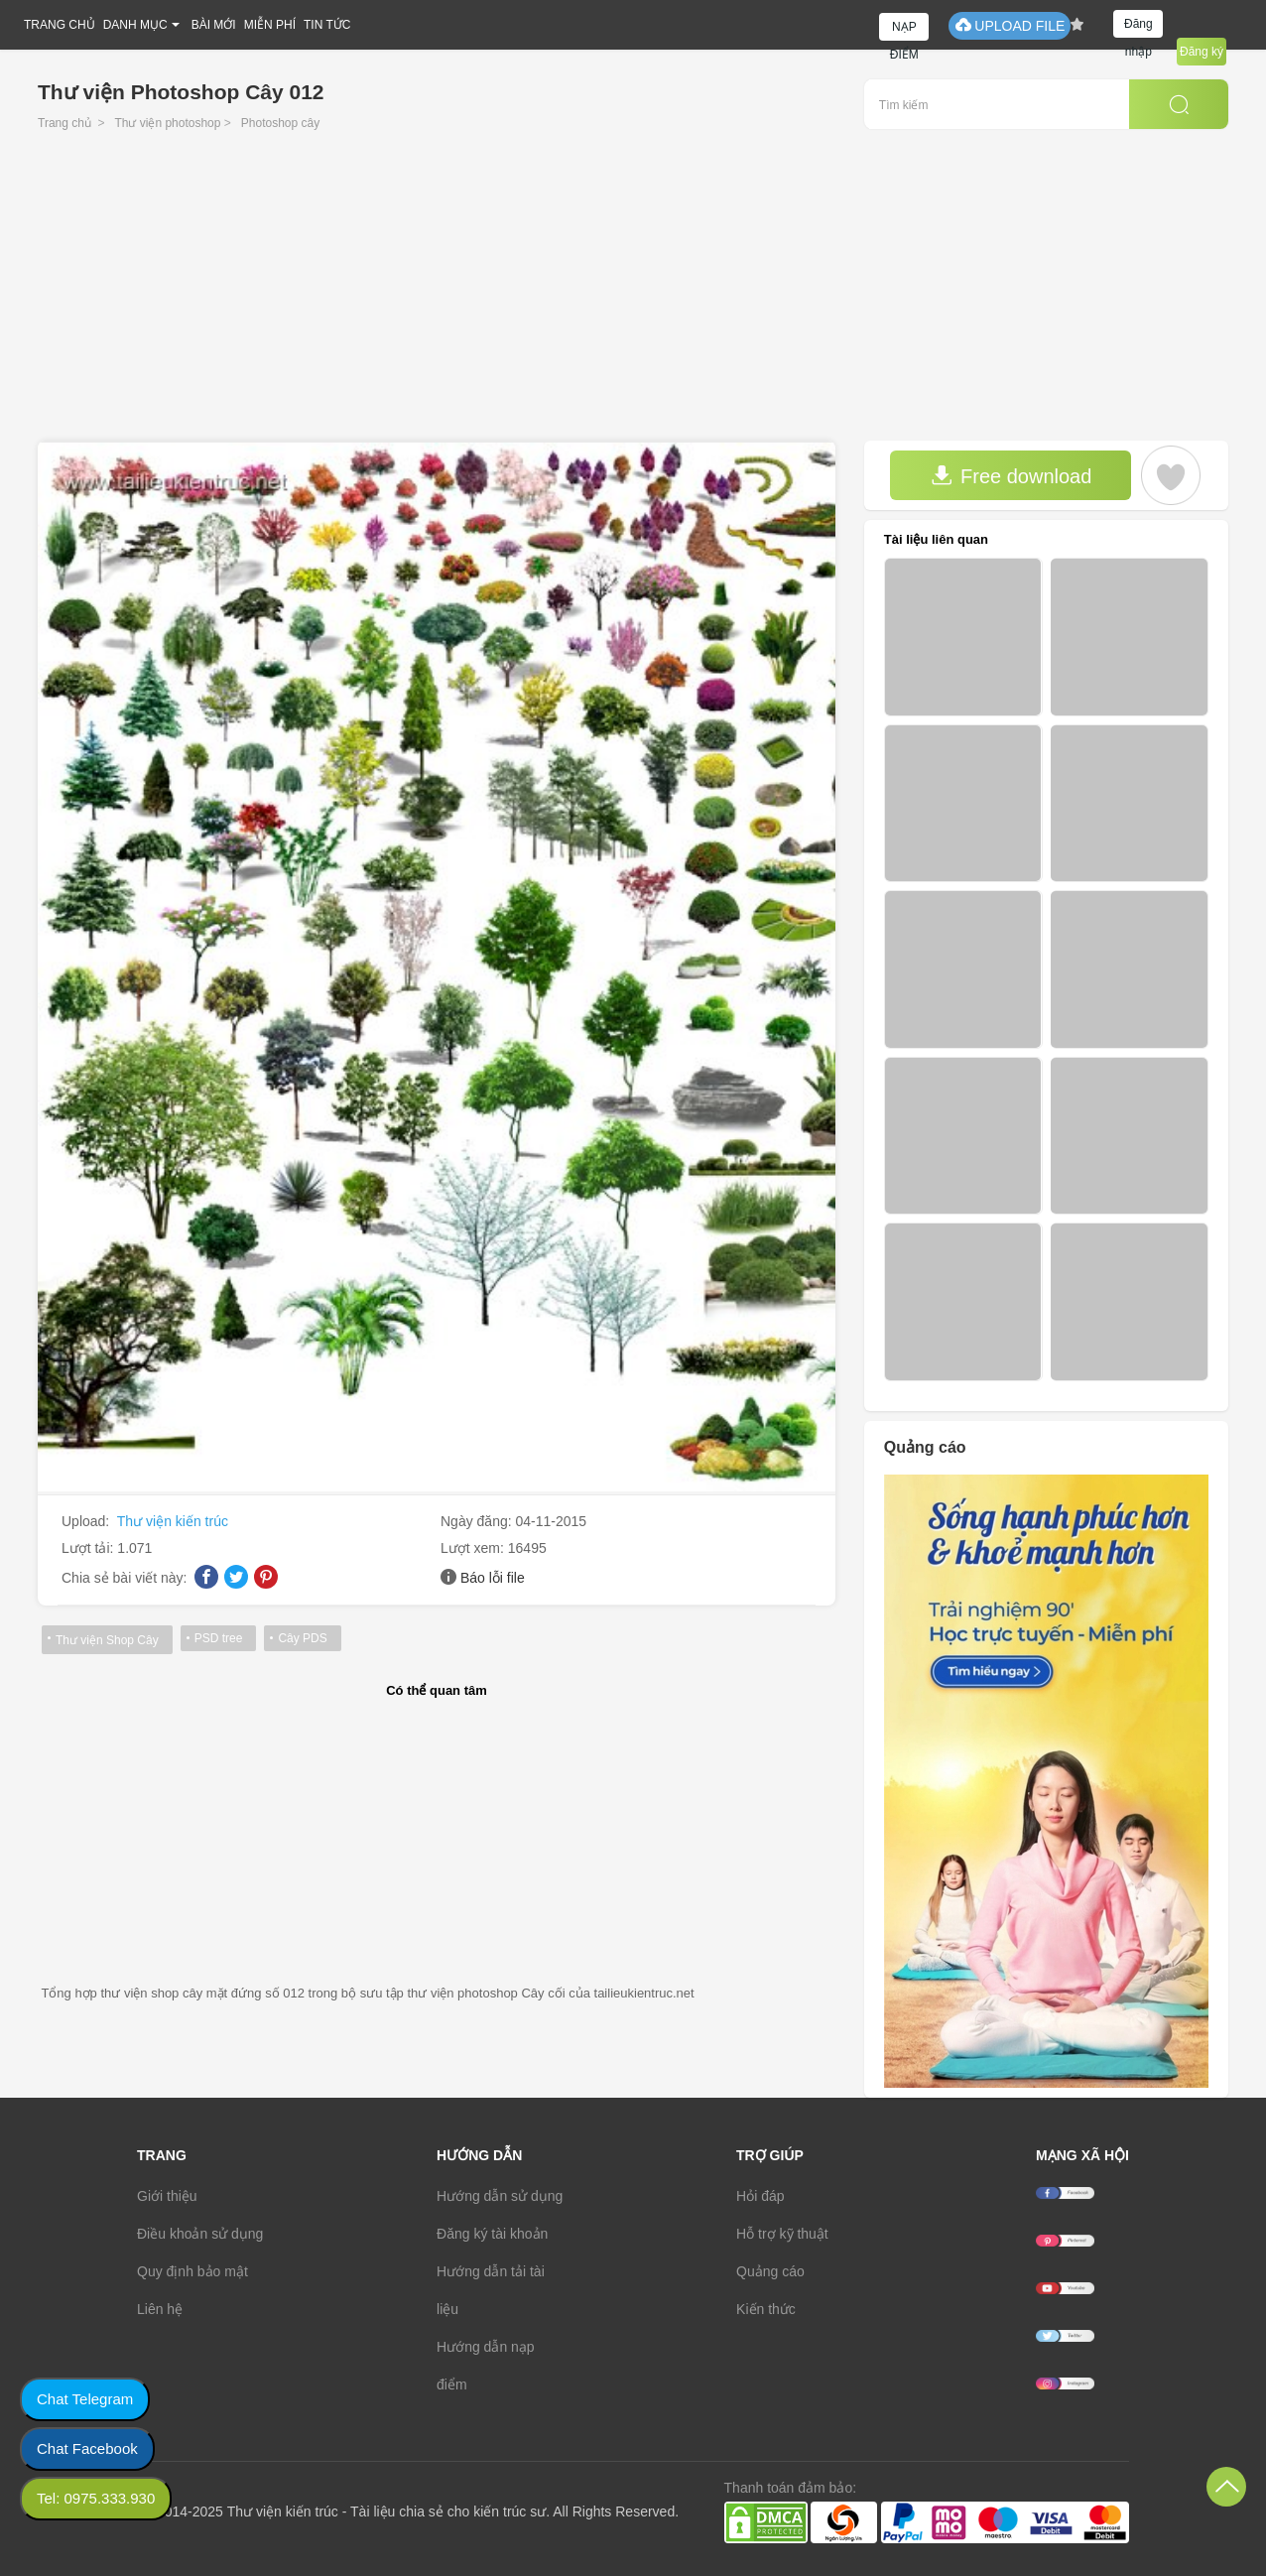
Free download (1011, 475)
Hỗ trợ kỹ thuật (782, 2234)
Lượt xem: (474, 1548)
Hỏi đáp (760, 2196)
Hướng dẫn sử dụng (500, 2196)
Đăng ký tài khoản (492, 2234)
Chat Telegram (85, 2398)
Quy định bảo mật (192, 2271)
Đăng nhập (1138, 27)
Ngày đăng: (478, 1521)
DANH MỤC (135, 25)
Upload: (87, 1521)
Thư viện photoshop (167, 123)
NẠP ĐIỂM (904, 30)
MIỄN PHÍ (270, 25)
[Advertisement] (633, 292)
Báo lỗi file (492, 1578)
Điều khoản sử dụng (200, 2234)
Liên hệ (160, 2309)
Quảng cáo (770, 2271)
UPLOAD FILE (1009, 25)
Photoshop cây (280, 123)
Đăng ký (1201, 52)
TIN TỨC (327, 25)
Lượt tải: (89, 1548)
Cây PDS (302, 1638)
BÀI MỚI (213, 25)
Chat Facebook (87, 2448)
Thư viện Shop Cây (107, 1640)
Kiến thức (766, 2309)
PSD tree (218, 1638)
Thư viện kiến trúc (172, 1521)
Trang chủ (64, 123)
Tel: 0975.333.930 (96, 2498)
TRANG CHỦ (59, 25)
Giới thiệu (167, 2196)
